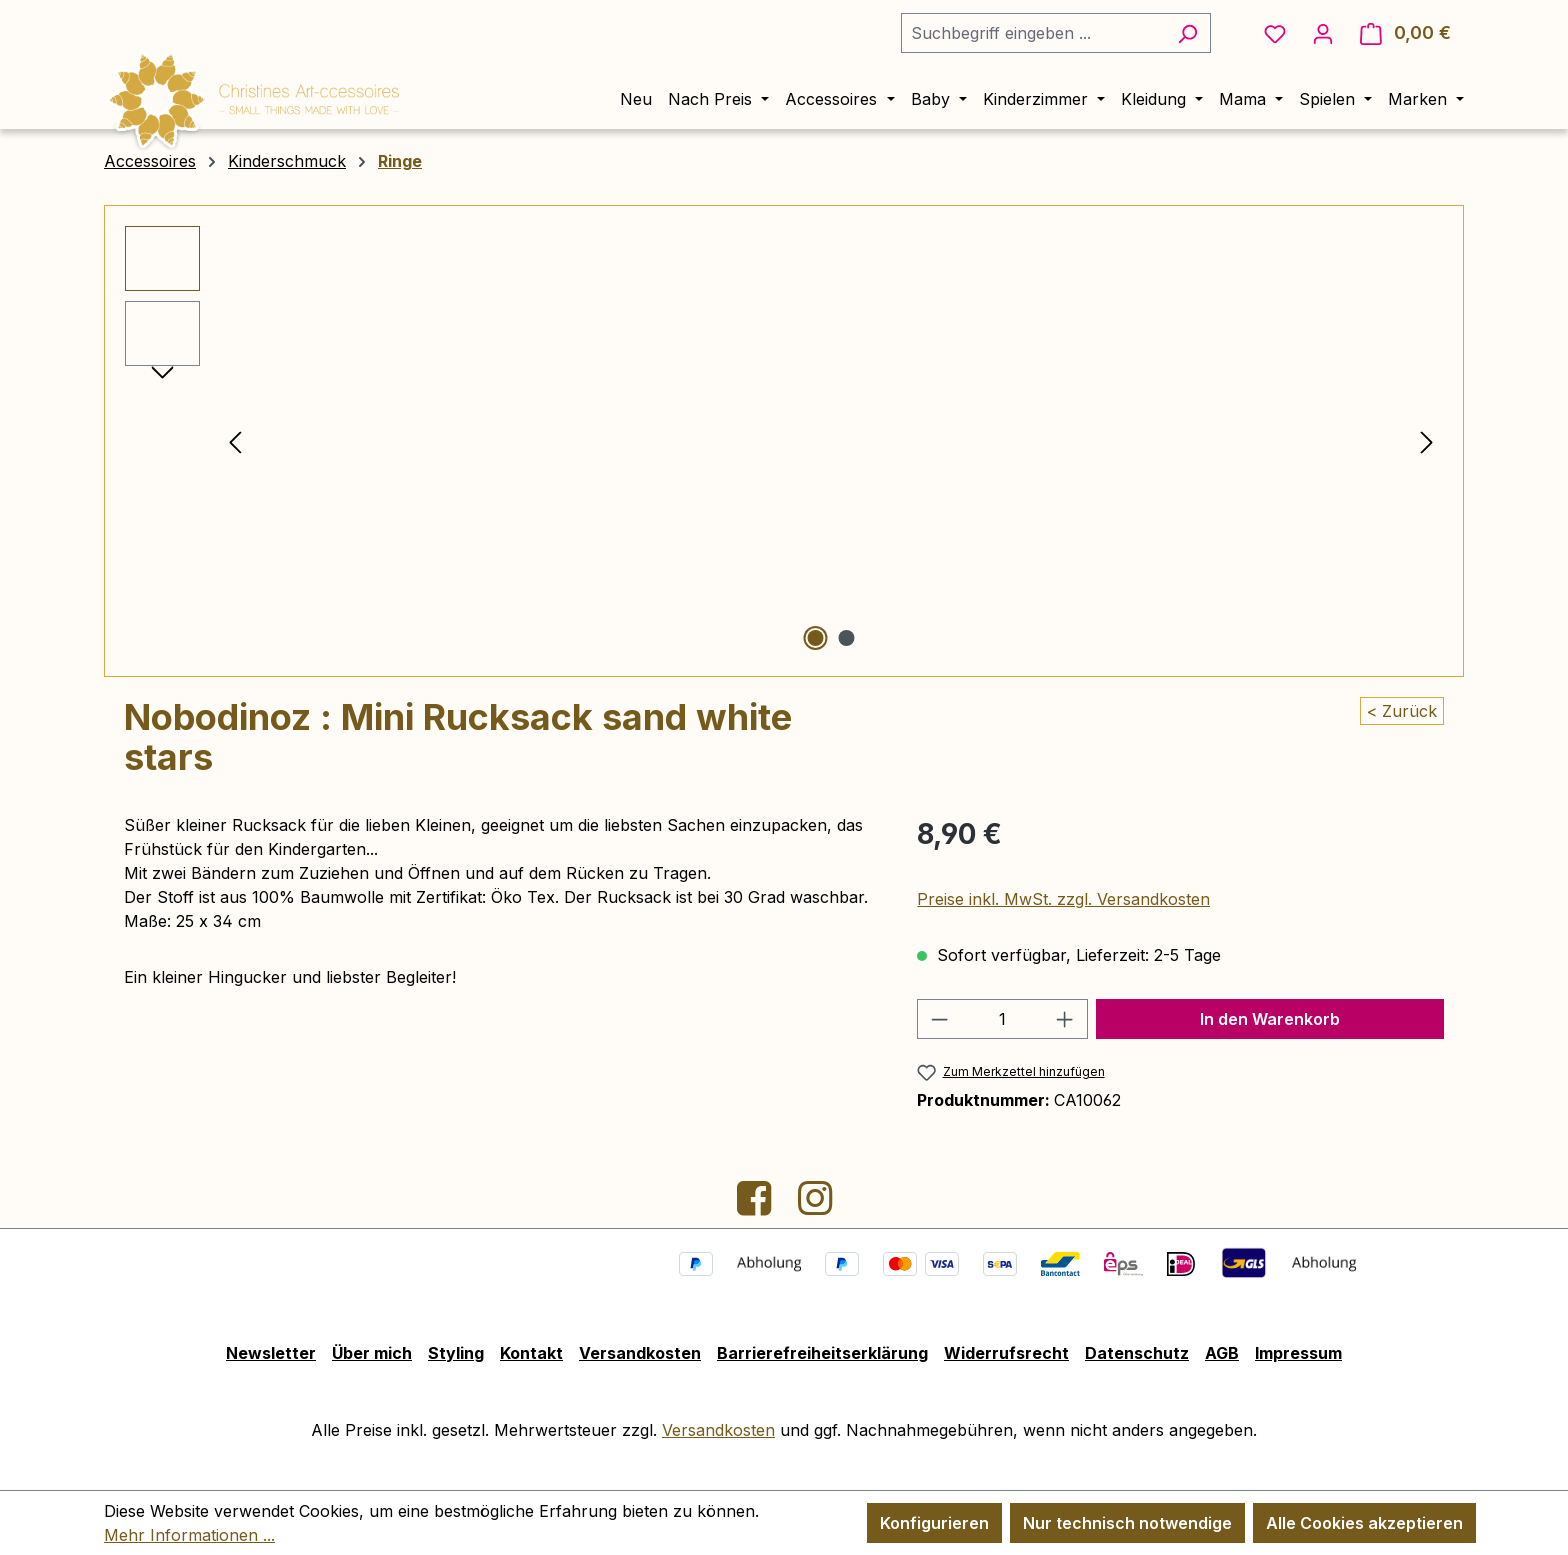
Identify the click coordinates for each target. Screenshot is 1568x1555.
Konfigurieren (934, 1523)
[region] (784, 441)
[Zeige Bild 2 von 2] (846, 638)
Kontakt (531, 1353)
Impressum (1298, 1353)
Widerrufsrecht (1006, 1353)
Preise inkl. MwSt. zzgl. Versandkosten (1063, 899)
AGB (1222, 1353)
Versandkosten (640, 1353)
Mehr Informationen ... (189, 1535)
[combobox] (1033, 33)
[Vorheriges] (235, 441)
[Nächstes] (1427, 441)
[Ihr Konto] (1323, 33)
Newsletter (271, 1353)
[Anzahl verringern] (939, 1019)
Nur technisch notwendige (1127, 1523)
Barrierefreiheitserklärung (822, 1353)
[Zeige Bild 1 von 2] (815, 638)
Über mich (372, 1353)
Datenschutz (1137, 1353)
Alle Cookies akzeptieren (1364, 1523)
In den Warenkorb (1270, 1019)
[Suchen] (1187, 33)
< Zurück (1402, 711)
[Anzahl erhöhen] (1065, 1019)
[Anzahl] (1003, 1019)
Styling (456, 1353)
